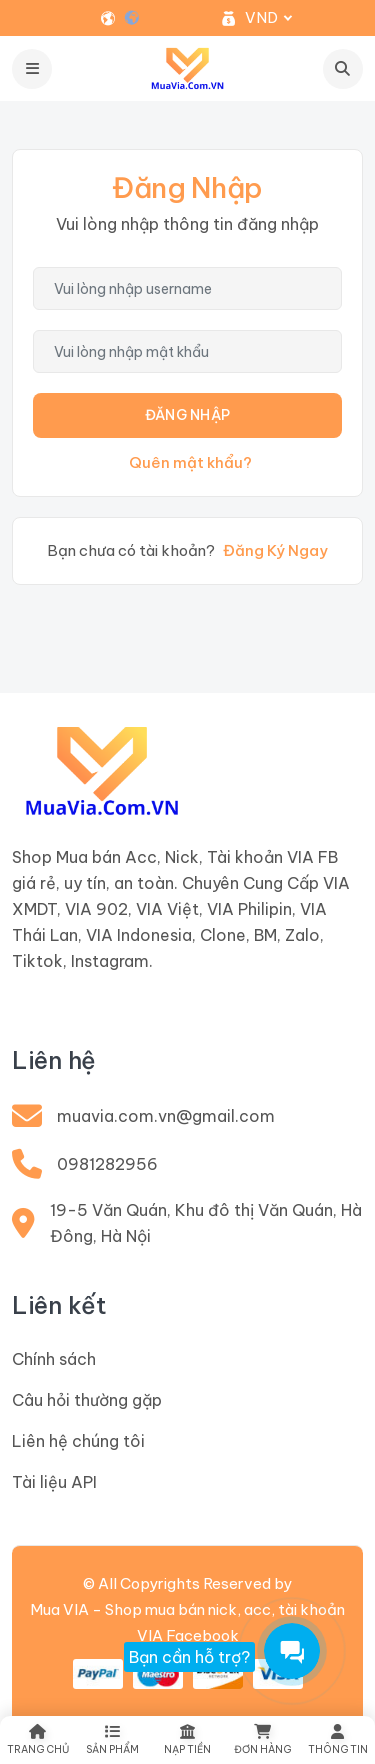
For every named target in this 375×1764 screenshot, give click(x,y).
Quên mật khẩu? (190, 462)
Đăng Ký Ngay (275, 550)
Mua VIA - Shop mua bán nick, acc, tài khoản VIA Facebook (187, 1622)
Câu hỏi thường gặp (87, 1400)
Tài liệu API (54, 1482)
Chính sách (54, 1359)
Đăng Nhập (188, 415)
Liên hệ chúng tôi (78, 1441)
